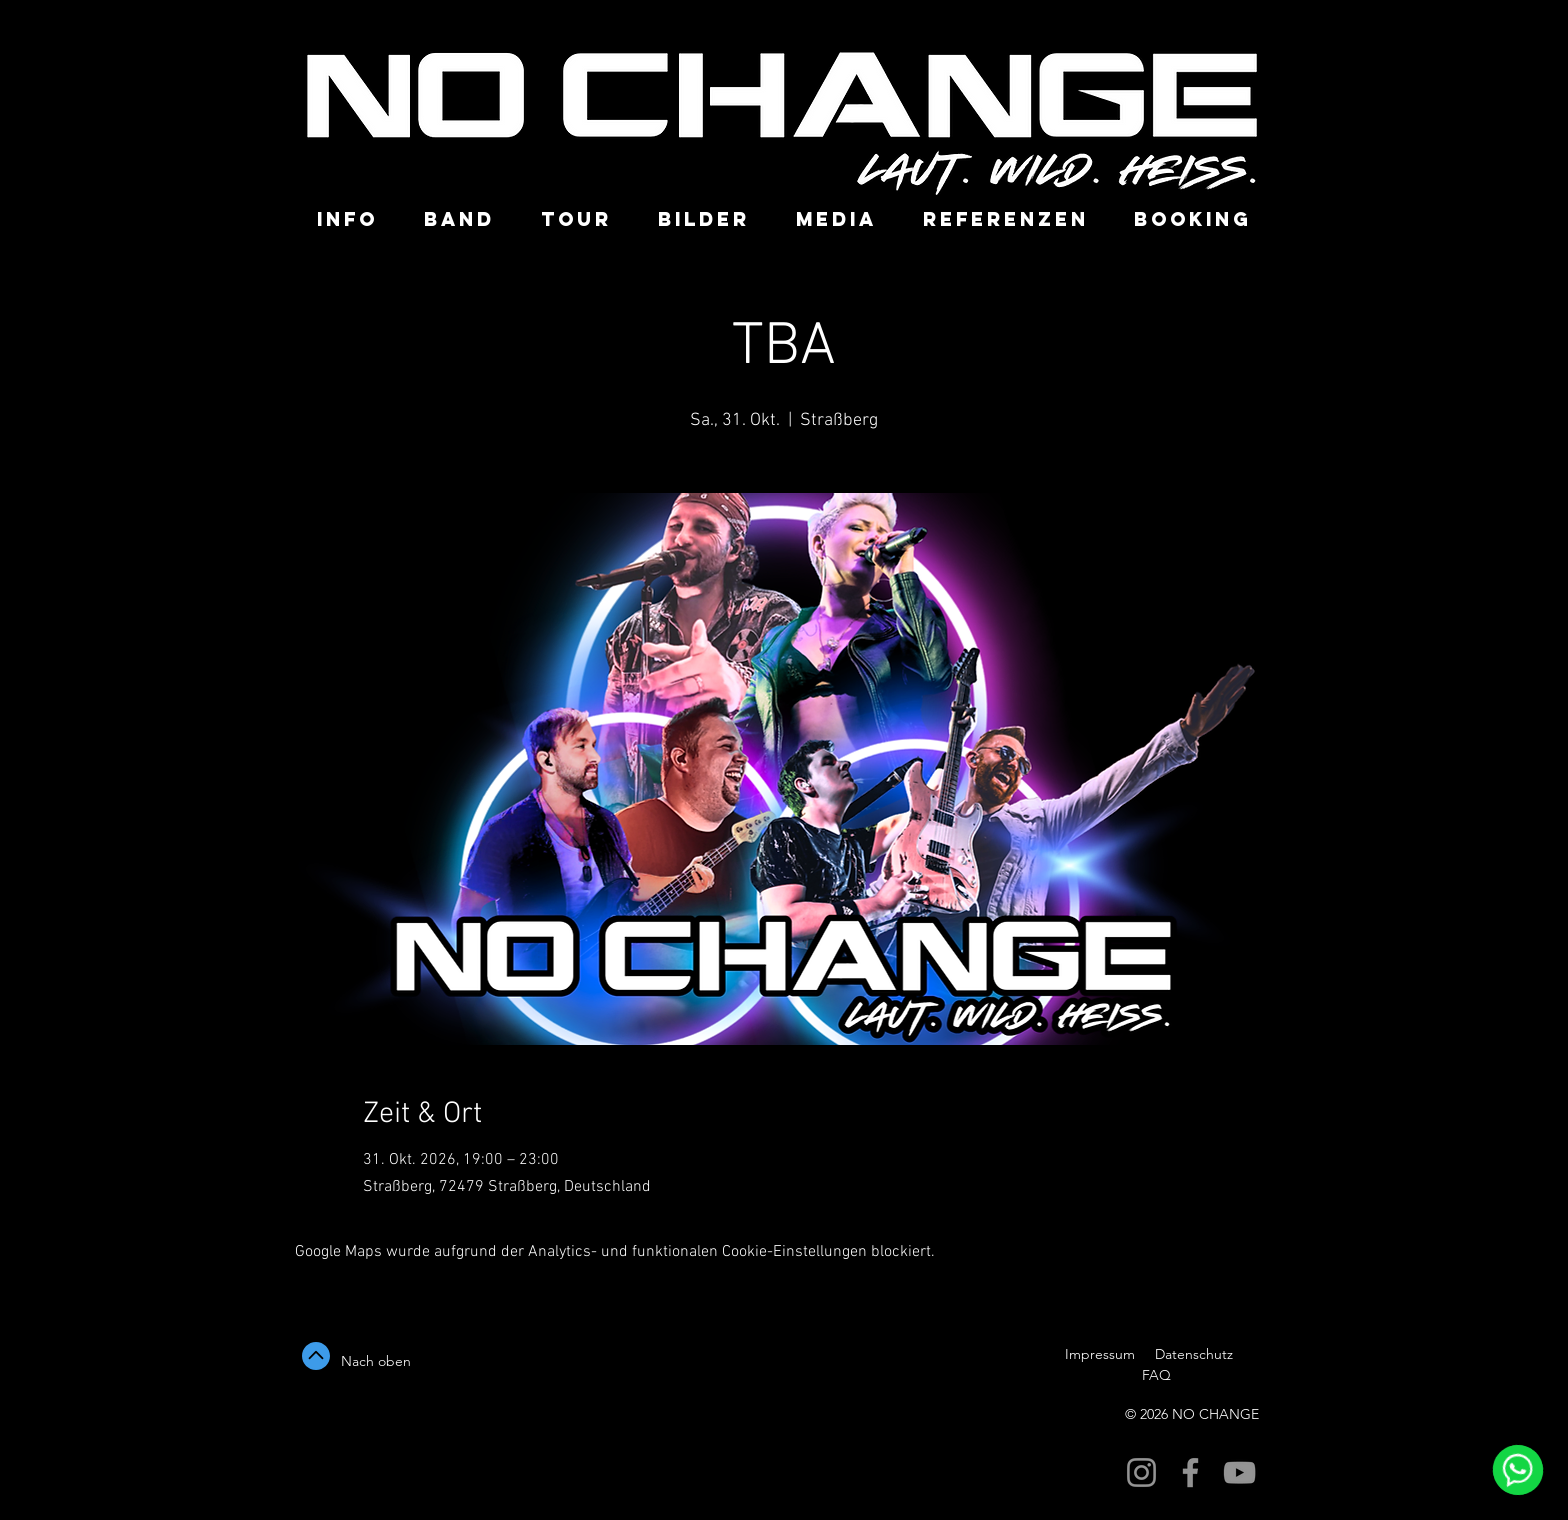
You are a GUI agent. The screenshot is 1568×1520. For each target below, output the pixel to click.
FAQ (1154, 1375)
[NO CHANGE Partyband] (1141, 1472)
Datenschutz (1196, 1354)
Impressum (1100, 1354)
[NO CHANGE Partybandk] (1190, 1472)
